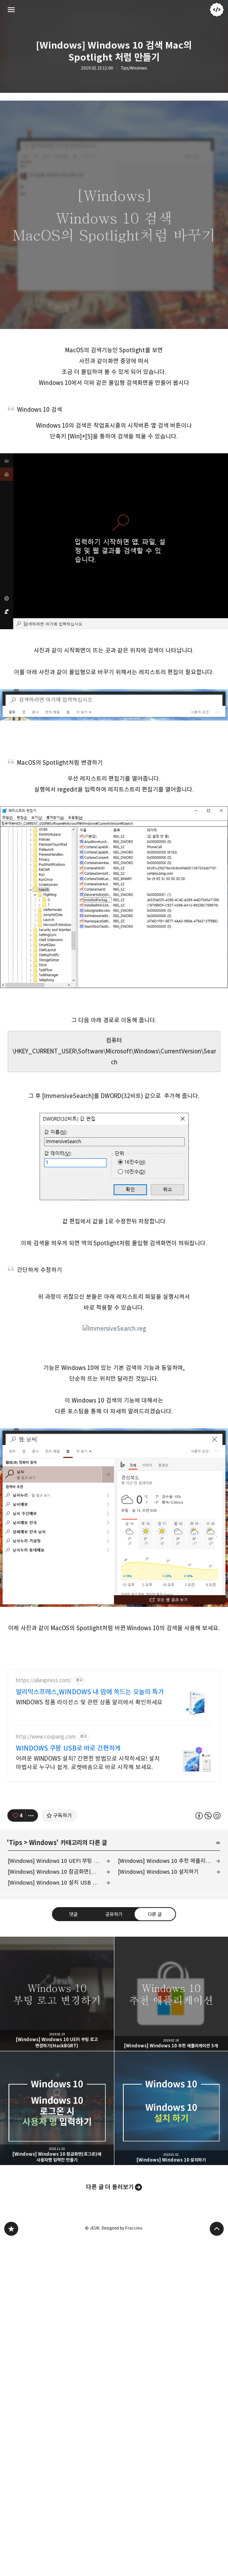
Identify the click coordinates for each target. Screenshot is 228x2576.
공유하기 (114, 1914)
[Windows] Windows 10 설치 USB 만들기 (58, 1882)
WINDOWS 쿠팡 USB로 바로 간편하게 (68, 1748)
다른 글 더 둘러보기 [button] (110, 2187)
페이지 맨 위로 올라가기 (216, 2228)
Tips (15, 1843)
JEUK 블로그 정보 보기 (216, 9)
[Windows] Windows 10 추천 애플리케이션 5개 (169, 1860)
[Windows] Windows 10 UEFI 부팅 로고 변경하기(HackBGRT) (59, 1860)
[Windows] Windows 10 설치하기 (158, 1871)
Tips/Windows (134, 68)
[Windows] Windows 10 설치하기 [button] (171, 2108)
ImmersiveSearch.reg (114, 1328)
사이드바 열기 (11, 9)
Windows (43, 1843)
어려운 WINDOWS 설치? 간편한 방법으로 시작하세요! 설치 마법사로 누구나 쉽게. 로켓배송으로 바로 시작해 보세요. (88, 1763)
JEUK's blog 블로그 (11, 2228)
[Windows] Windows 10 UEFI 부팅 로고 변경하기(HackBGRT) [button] (57, 1994)
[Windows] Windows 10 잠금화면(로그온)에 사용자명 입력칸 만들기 (59, 1871)
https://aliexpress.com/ (43, 1680)
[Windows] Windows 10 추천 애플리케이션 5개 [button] (171, 1994)
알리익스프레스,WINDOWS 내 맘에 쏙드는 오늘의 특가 (90, 1692)
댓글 (73, 1914)
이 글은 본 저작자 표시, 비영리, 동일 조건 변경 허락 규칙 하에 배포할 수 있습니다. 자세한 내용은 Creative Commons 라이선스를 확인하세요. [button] (208, 1815)
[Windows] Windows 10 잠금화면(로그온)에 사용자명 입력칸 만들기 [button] (57, 2108)
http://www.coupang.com (46, 1737)
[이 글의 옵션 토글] (32, 1815)
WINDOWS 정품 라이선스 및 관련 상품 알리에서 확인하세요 (89, 1702)
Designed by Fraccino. (122, 2228)
